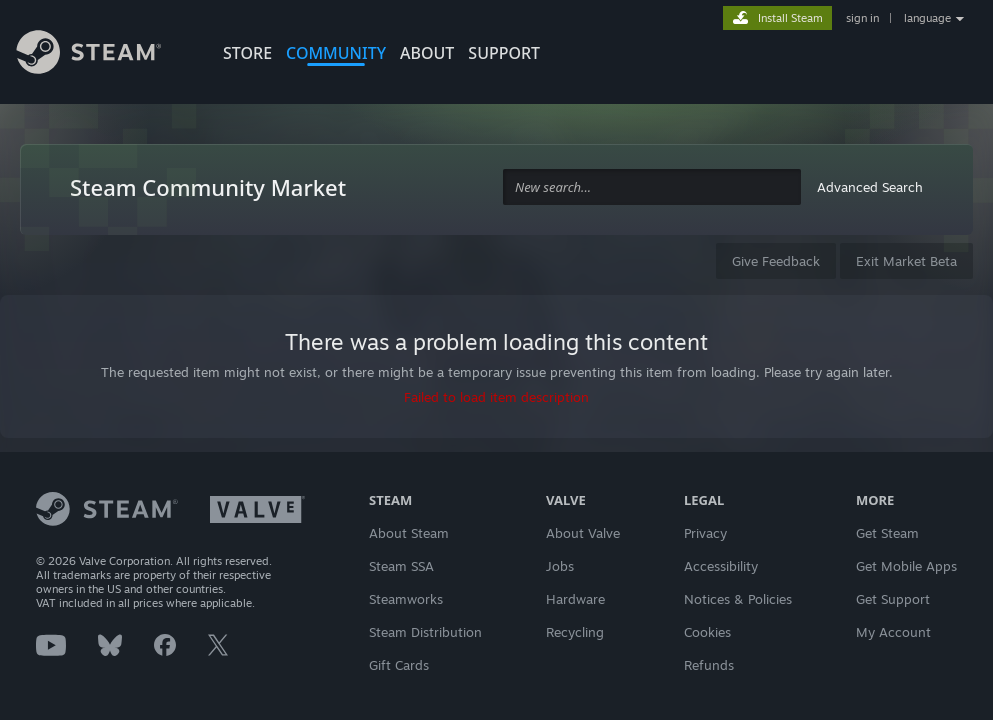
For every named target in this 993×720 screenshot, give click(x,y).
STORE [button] (247, 53)
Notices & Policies (738, 599)
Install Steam (790, 18)
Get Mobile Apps (906, 566)
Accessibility (721, 566)
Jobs (560, 566)
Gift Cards (399, 665)
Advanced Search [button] (870, 187)
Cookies (707, 632)
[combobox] (652, 187)
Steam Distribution (425, 632)
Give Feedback (776, 261)
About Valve (583, 533)
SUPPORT (504, 53)
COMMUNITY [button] (336, 53)
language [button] (927, 18)
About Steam (409, 533)
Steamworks (406, 599)
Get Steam (887, 533)
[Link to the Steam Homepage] (104, 55)
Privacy (705, 533)
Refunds (709, 665)
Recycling (575, 632)
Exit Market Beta (906, 261)
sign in (862, 18)
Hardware (575, 599)
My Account (893, 632)
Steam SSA (401, 566)
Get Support (893, 599)
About (427, 53)
